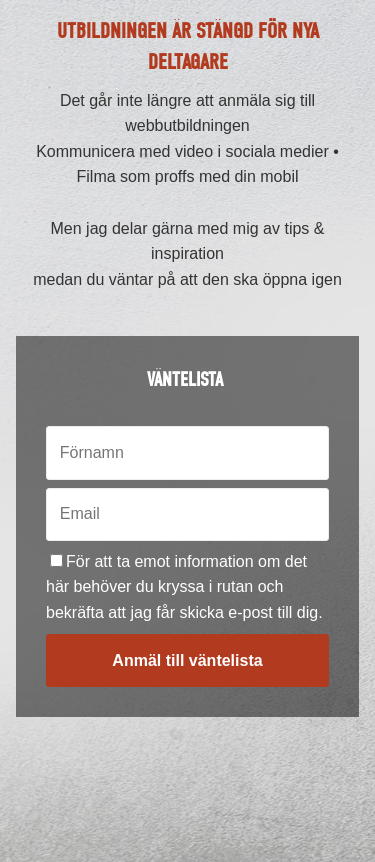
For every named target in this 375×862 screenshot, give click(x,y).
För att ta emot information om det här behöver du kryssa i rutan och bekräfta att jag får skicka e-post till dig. (184, 587)
